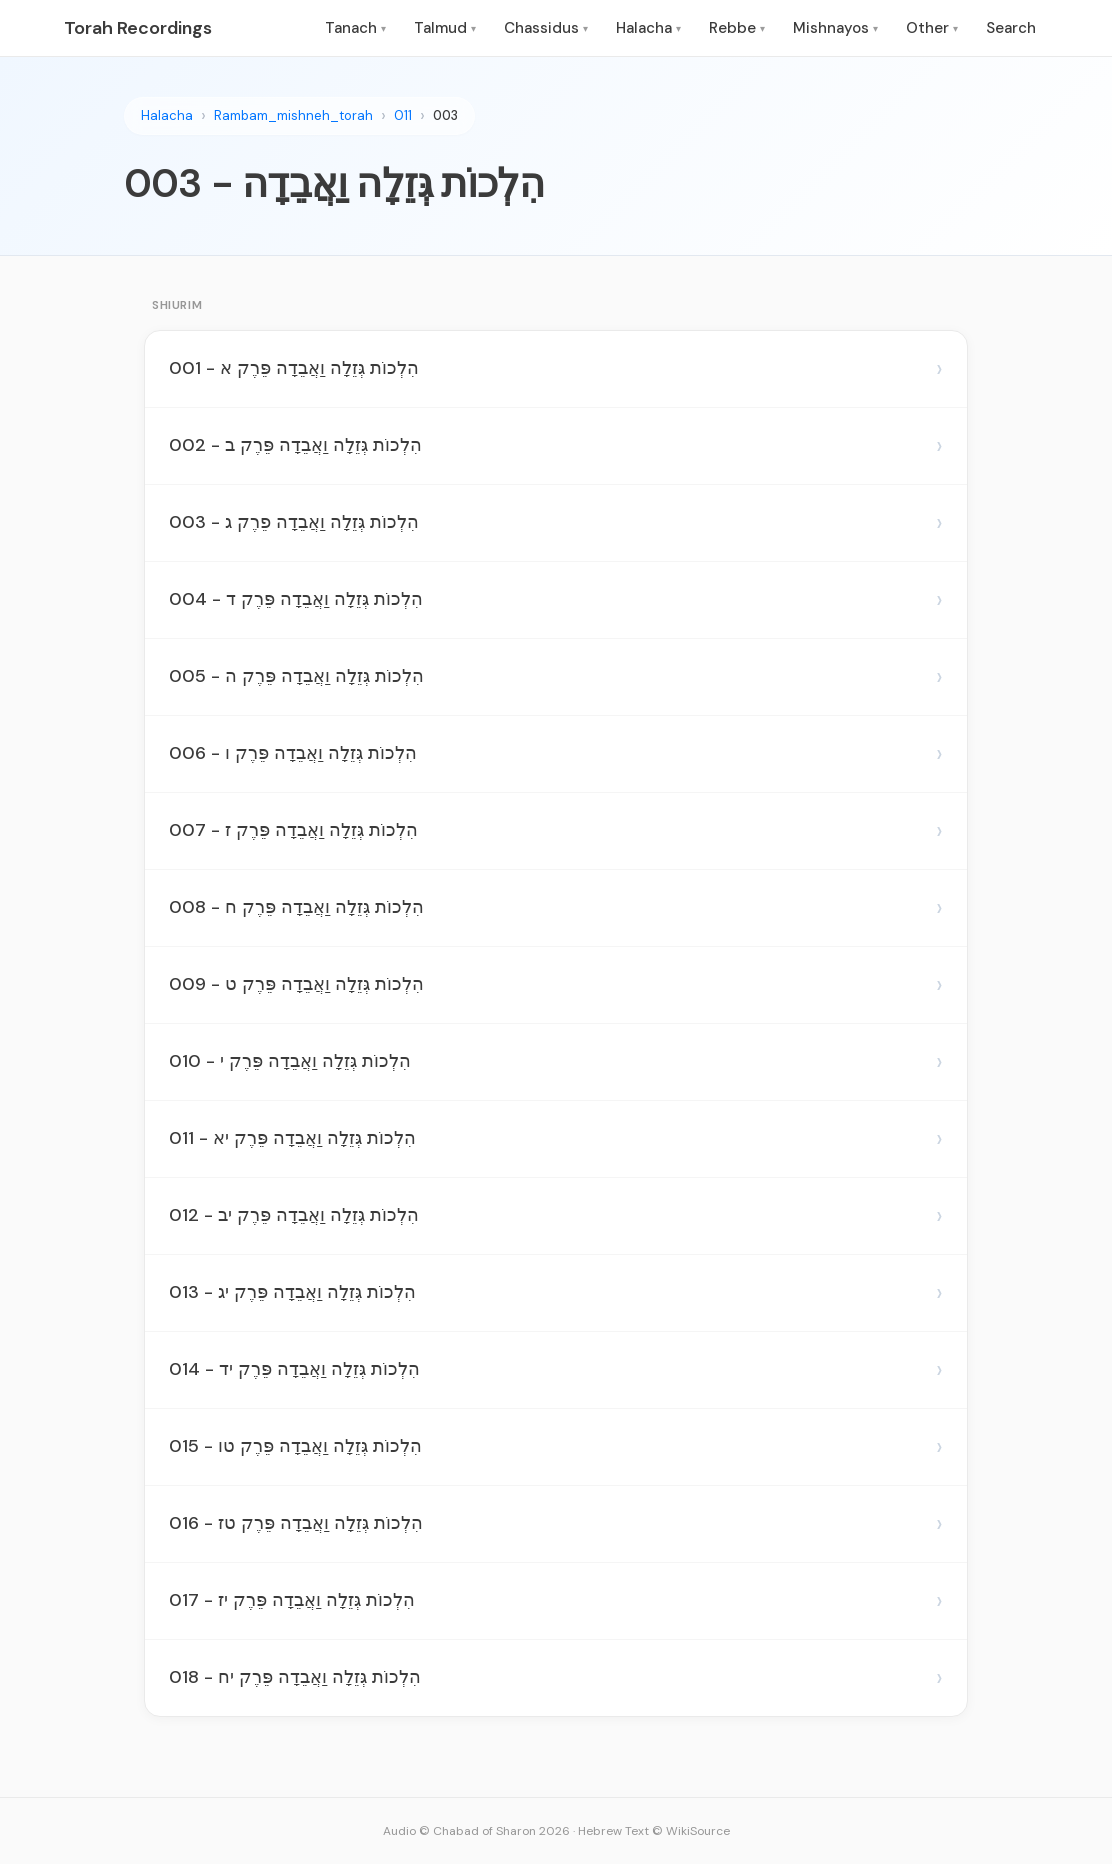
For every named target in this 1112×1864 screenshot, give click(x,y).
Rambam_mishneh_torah (293, 115)
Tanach (355, 28)
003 (445, 115)
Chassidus (546, 28)
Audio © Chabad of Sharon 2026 (476, 1831)
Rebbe (737, 28)
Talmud (445, 28)
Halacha (648, 28)
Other (932, 28)
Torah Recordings (138, 28)
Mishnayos (835, 28)
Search (1011, 28)
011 (403, 115)
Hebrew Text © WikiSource (654, 1831)
